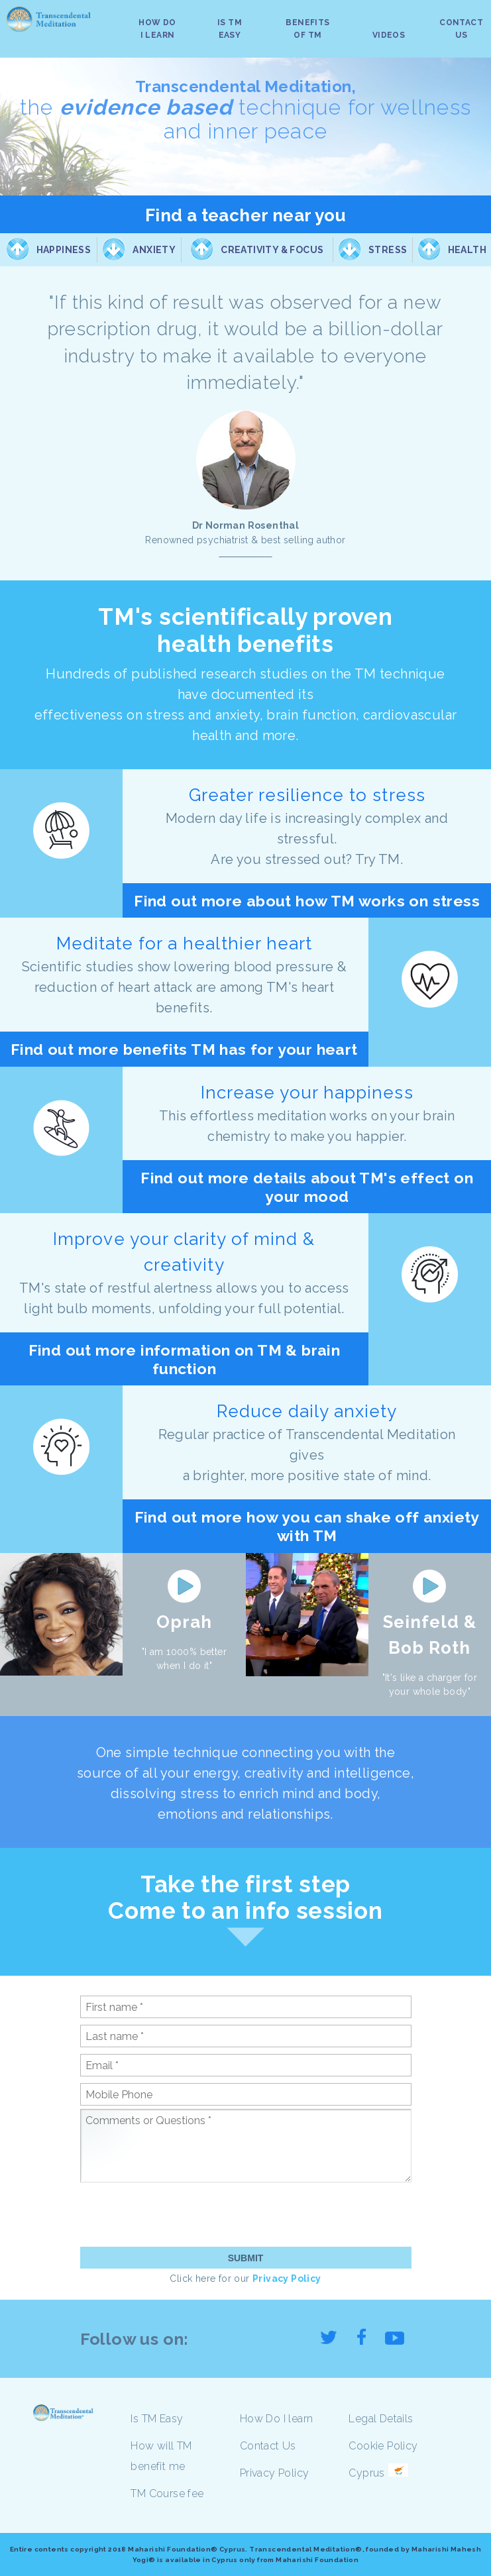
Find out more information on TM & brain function (184, 1359)
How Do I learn (276, 2418)
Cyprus (366, 2473)
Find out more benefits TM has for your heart (184, 1049)
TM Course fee (167, 2493)
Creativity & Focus (272, 249)
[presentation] (181, 2214)
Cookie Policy (383, 2446)
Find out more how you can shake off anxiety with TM (307, 1526)
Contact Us (268, 2446)
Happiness (63, 249)
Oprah (184, 1622)
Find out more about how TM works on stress (307, 901)
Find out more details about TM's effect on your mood (306, 1187)
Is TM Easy (157, 2418)
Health (467, 249)
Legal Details (381, 2418)
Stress (387, 249)
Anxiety (154, 249)
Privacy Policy (286, 2278)
